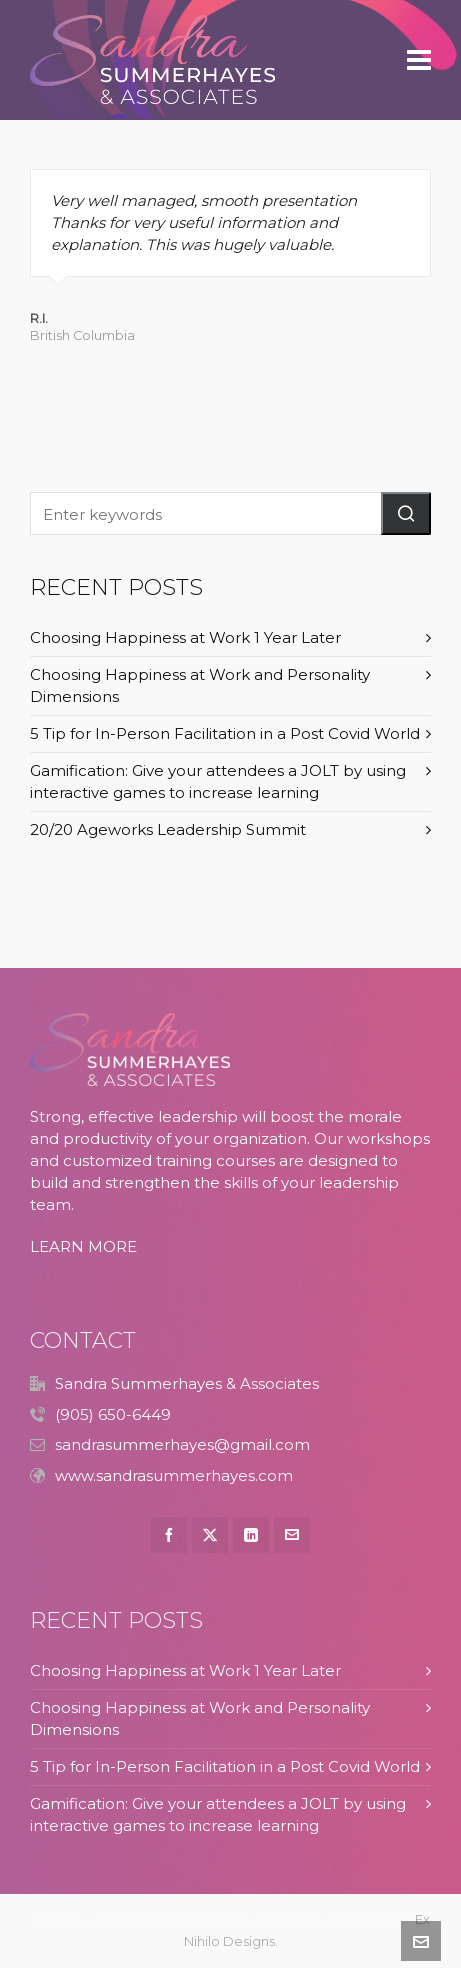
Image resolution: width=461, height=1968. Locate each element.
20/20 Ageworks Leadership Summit (168, 829)
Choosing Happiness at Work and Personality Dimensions (200, 685)
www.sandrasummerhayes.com (174, 1475)
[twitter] (210, 1535)
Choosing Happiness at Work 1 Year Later (185, 637)
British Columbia (82, 335)
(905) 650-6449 (113, 1414)
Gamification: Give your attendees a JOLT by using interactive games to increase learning (218, 781)
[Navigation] (419, 60)
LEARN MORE (83, 1246)
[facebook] (169, 1535)
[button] (406, 513)
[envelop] (292, 1535)
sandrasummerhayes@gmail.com (182, 1444)
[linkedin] (251, 1535)
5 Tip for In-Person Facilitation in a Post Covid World (225, 733)
